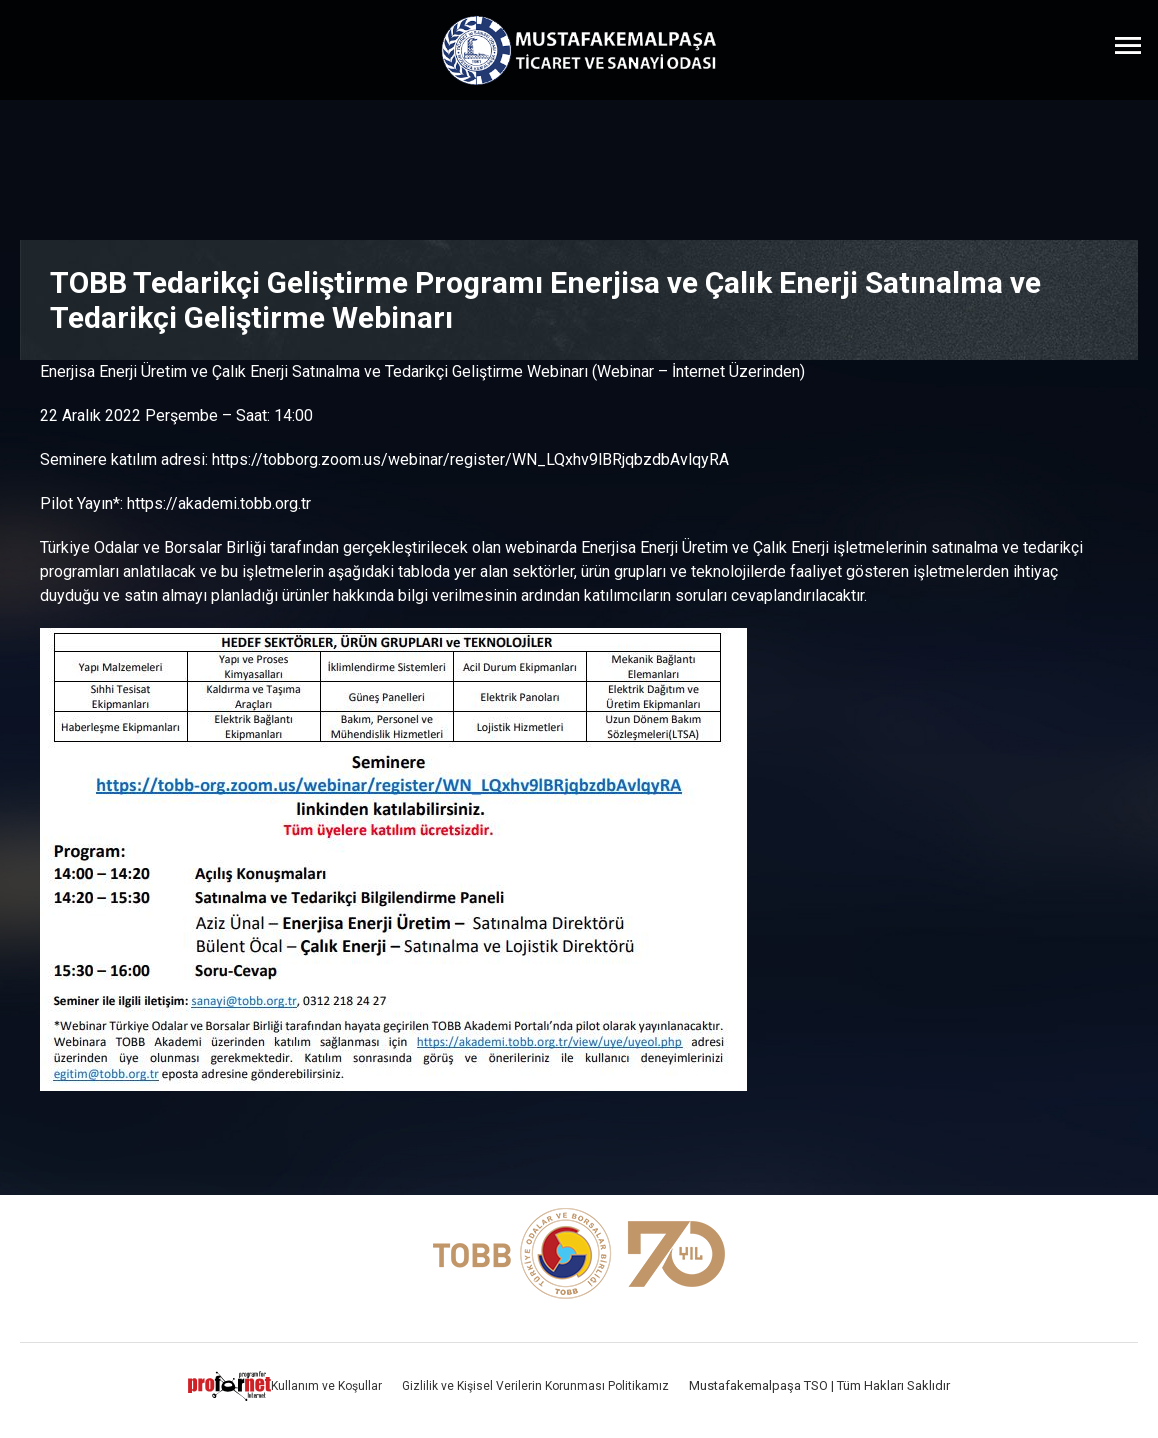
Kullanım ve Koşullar (326, 1386)
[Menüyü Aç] (1128, 45)
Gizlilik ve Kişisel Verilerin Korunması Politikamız (535, 1386)
